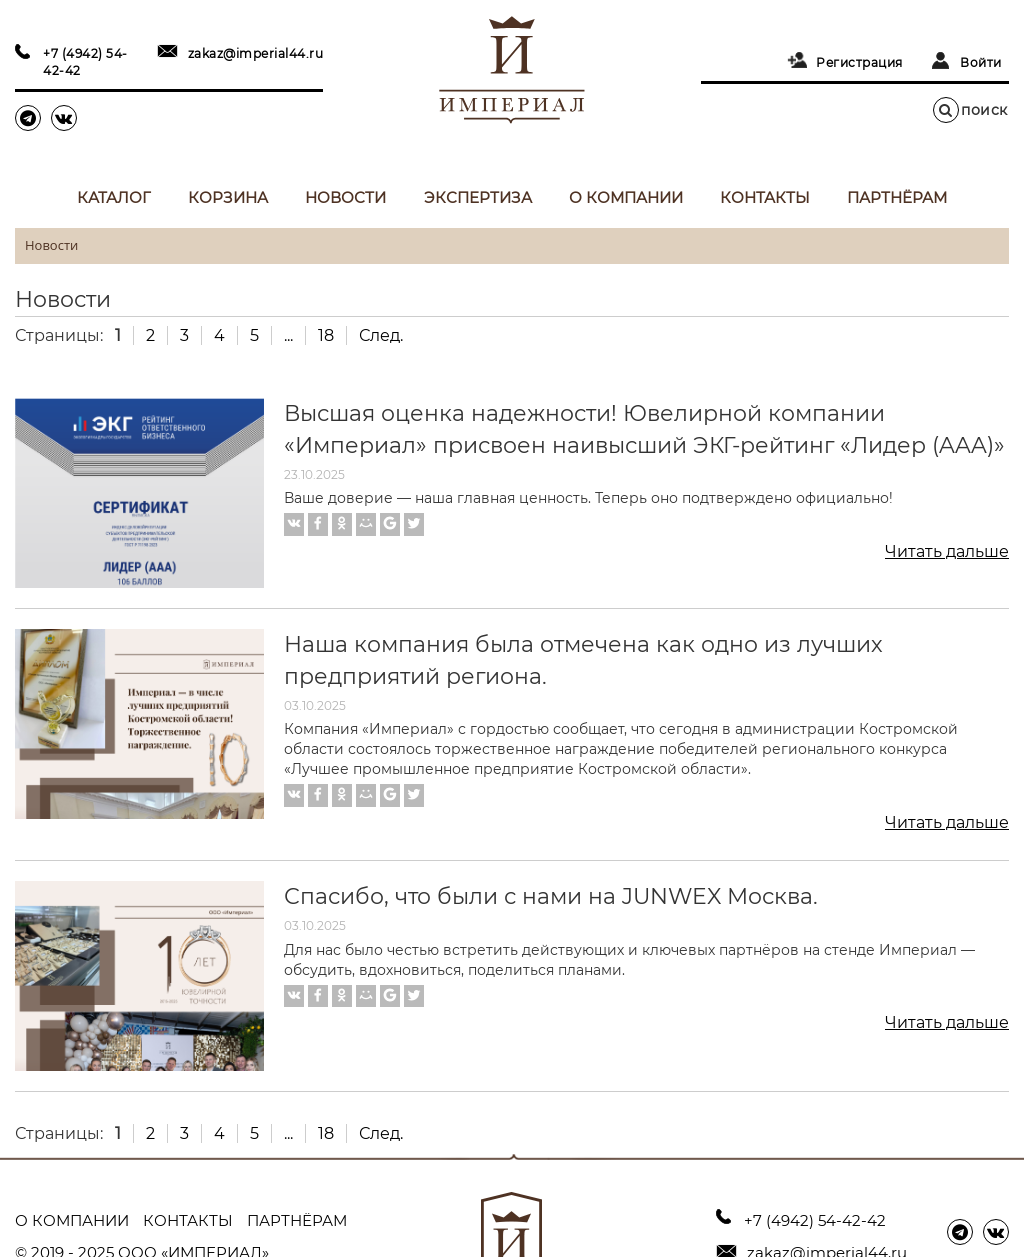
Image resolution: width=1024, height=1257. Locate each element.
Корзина (228, 197)
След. (381, 335)
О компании (626, 197)
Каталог (114, 197)
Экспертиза (478, 197)
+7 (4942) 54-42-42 (85, 62)
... (288, 335)
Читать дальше (947, 551)
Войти (981, 62)
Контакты (765, 197)
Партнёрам (897, 197)
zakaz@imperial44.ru (256, 53)
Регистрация (859, 62)
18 (326, 335)
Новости (345, 197)
